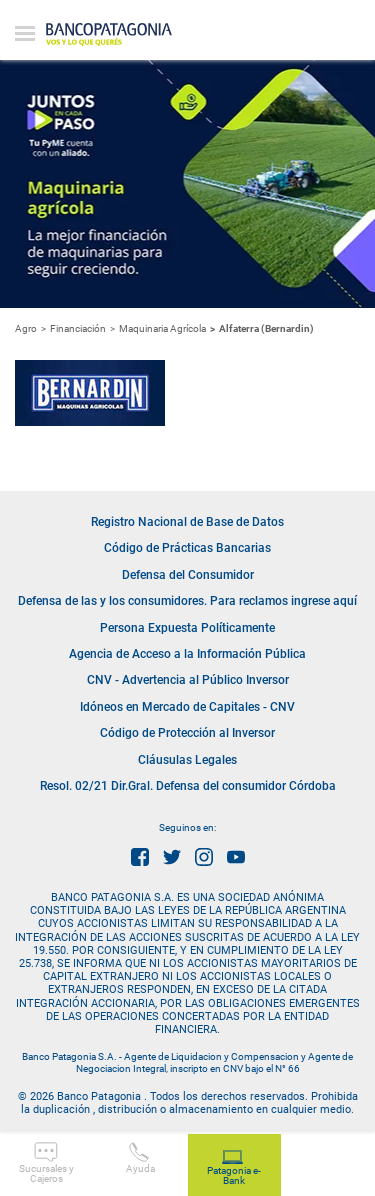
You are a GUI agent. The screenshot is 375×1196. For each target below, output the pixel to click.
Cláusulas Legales (187, 760)
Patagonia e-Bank (234, 1168)
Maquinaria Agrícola (162, 328)
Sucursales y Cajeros (46, 1163)
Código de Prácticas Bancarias (187, 548)
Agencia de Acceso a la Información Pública (187, 654)
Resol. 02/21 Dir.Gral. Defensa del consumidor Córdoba (188, 786)
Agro (26, 328)
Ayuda (140, 1158)
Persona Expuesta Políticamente (187, 628)
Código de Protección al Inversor (187, 733)
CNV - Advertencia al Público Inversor (188, 680)
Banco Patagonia (109, 35)
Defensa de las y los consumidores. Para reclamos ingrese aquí (187, 601)
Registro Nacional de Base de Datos (187, 522)
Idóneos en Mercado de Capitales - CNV (187, 707)
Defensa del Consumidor (188, 575)
